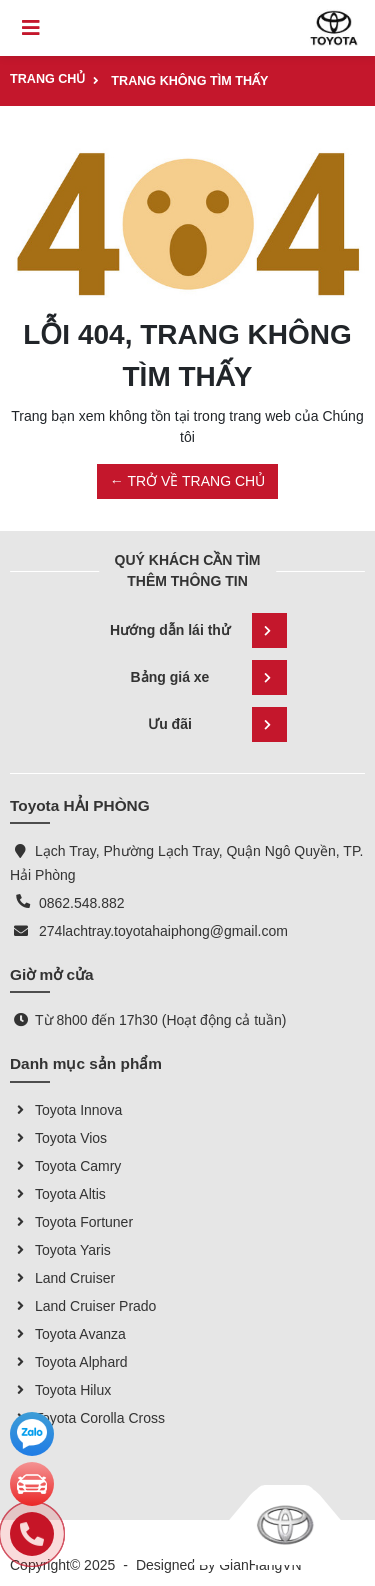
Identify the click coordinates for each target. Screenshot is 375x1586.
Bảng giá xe (209, 677)
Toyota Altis (58, 1194)
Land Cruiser (62, 1278)
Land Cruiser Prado (83, 1306)
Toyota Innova (66, 1110)
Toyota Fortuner (71, 1222)
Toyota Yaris (60, 1250)
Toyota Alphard (69, 1362)
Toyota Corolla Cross (87, 1418)
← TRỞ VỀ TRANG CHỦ (187, 481)
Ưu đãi (217, 724)
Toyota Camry (65, 1166)
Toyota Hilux (60, 1390)
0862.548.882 (82, 903)
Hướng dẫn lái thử (198, 630)
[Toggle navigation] (31, 28)
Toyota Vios (58, 1138)
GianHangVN (260, 1565)
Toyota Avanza (68, 1334)
